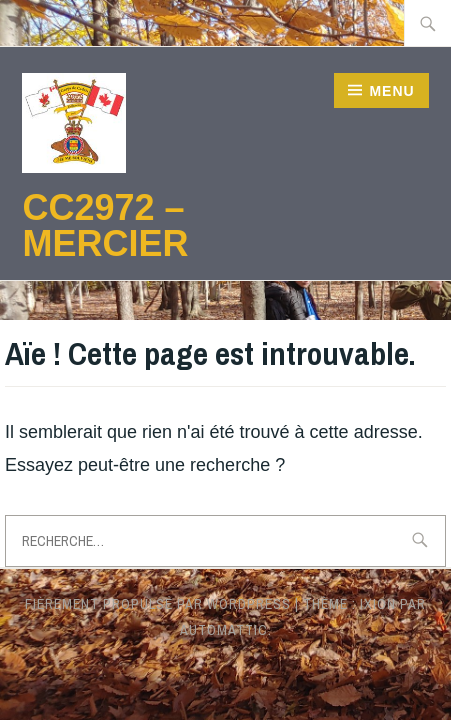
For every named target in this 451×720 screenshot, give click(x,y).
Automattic (224, 630)
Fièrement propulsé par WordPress (158, 604)
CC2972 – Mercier (105, 225)
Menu (391, 91)
